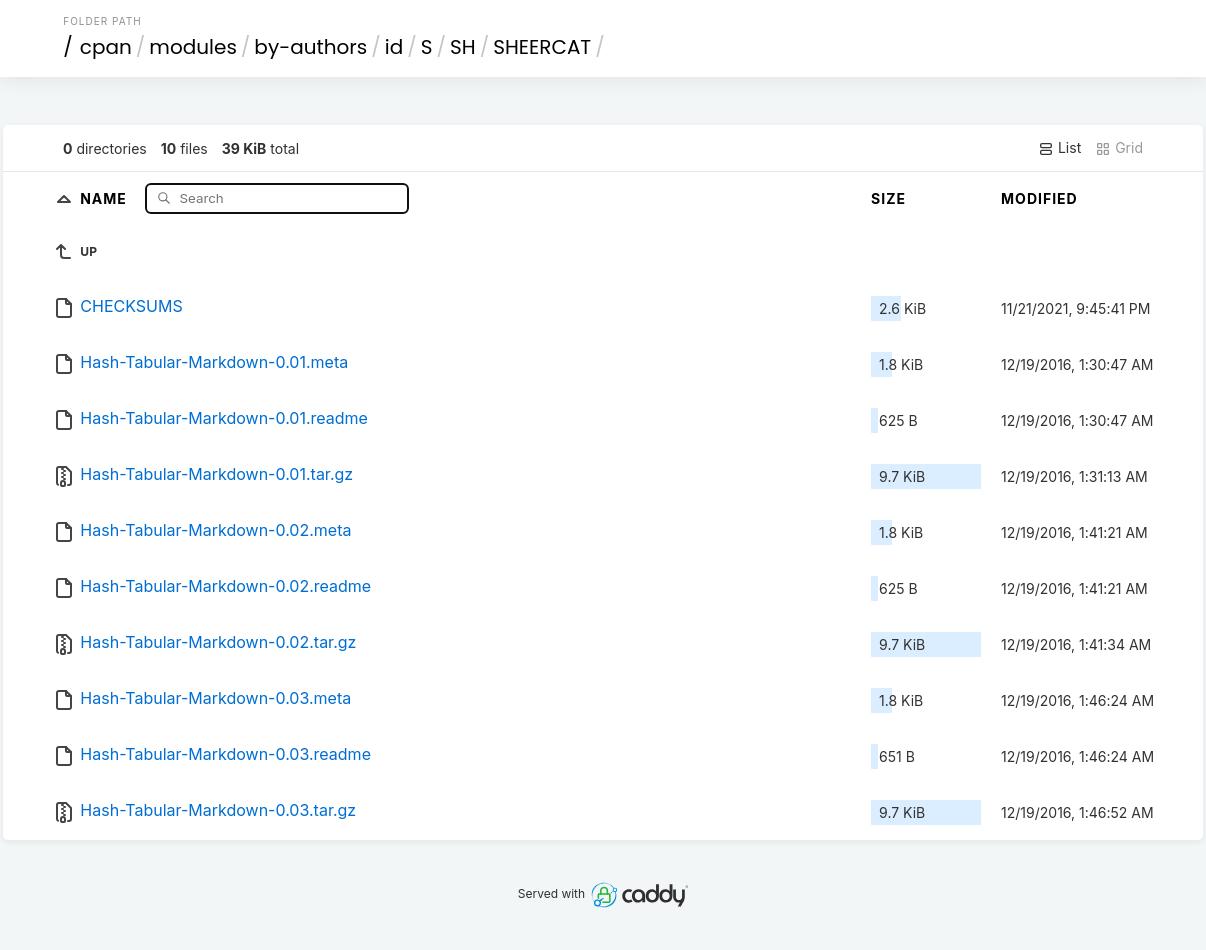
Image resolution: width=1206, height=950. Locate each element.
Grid (1119, 148)
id (394, 47)
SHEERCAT (542, 47)
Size (888, 198)
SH (463, 47)
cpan (106, 47)
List (1059, 148)
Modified (1039, 198)
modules (192, 47)
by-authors (310, 47)
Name (105, 197)
